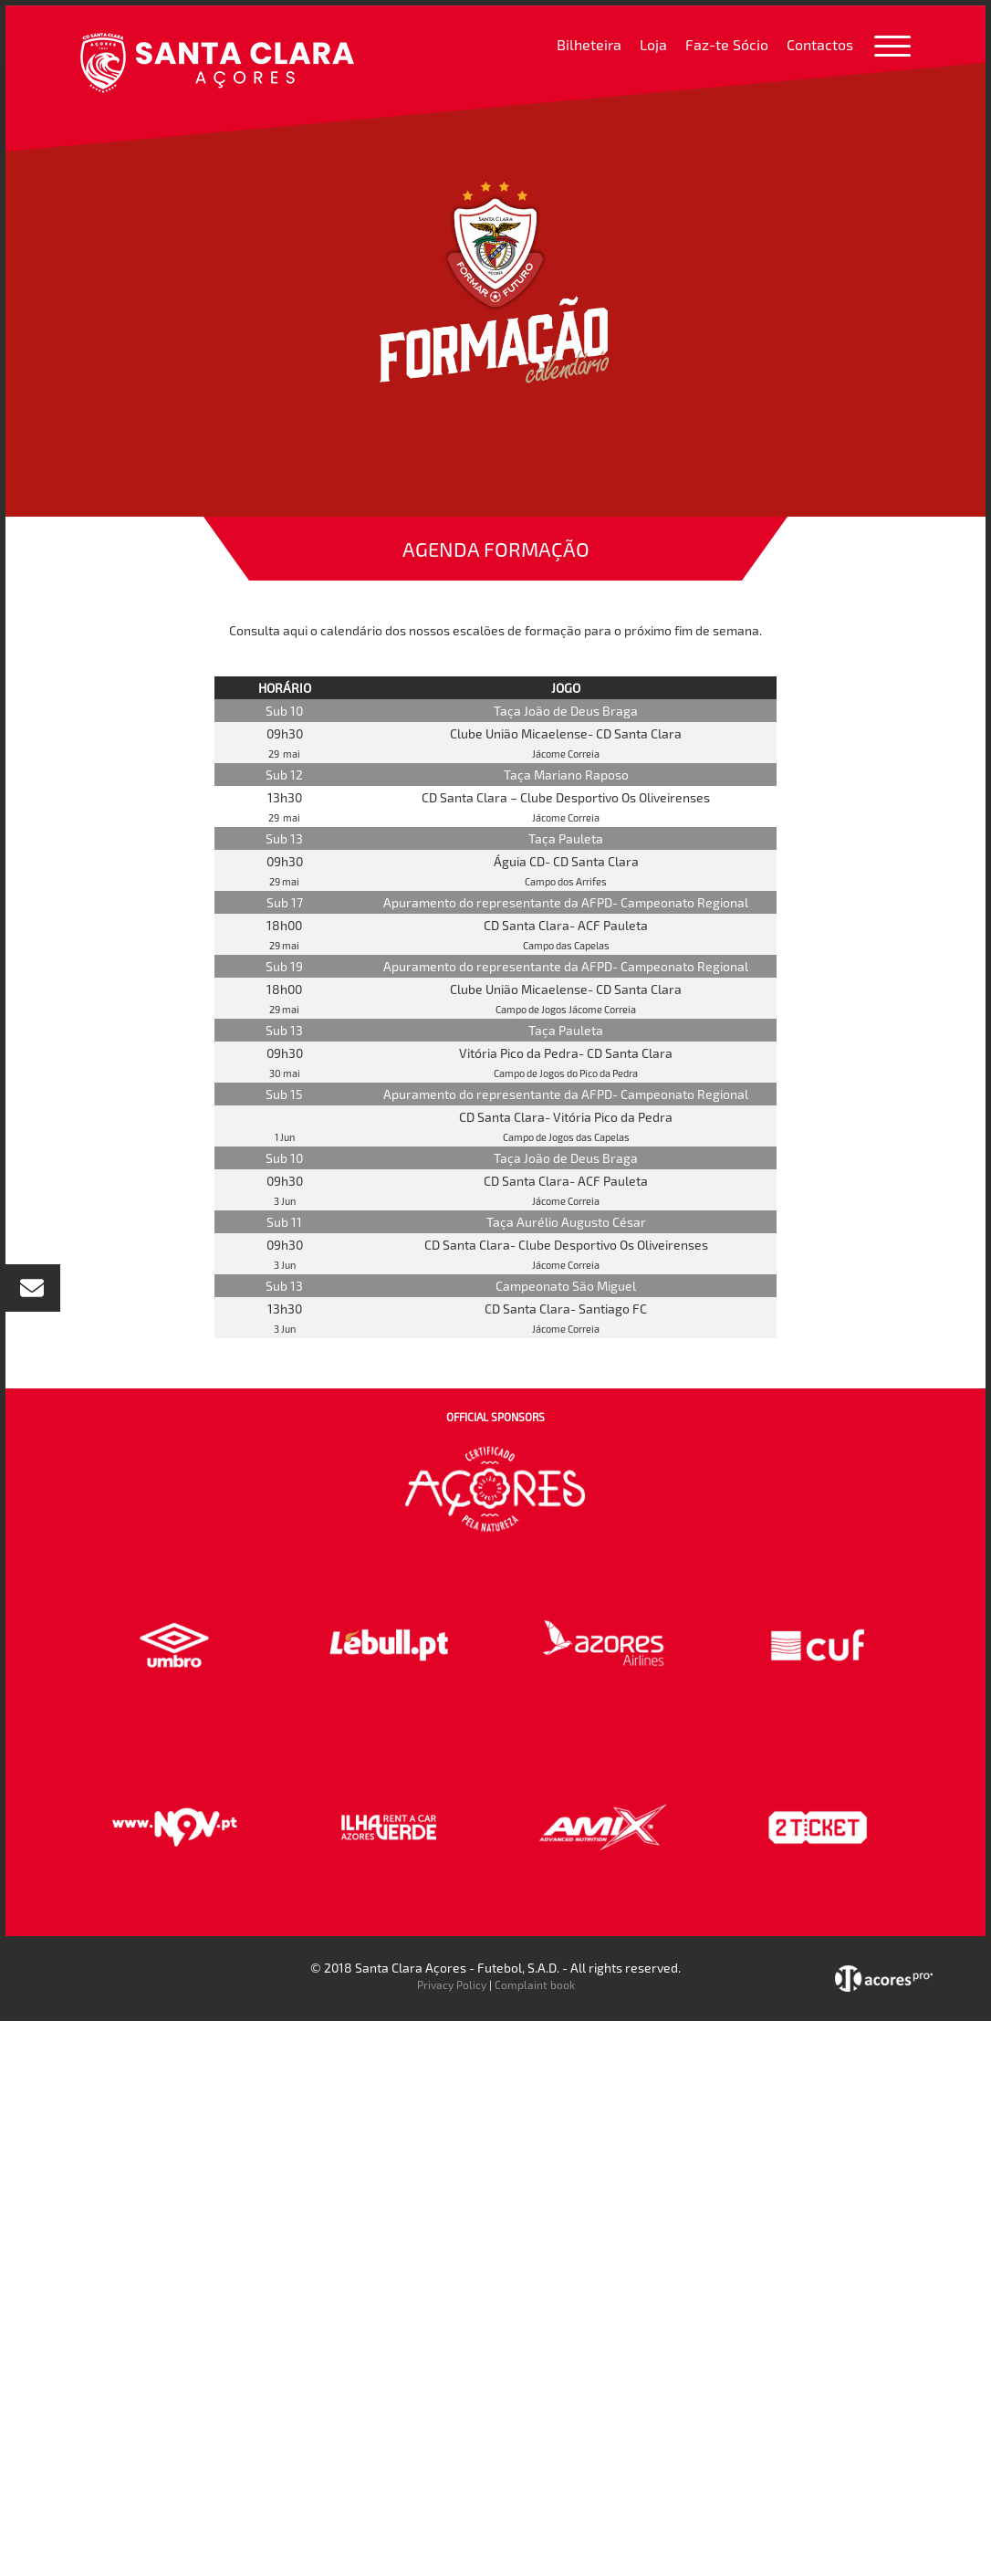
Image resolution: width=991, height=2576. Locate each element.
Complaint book (535, 1984)
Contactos (820, 44)
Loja (653, 44)
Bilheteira (589, 44)
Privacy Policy (451, 1984)
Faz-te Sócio (726, 44)
